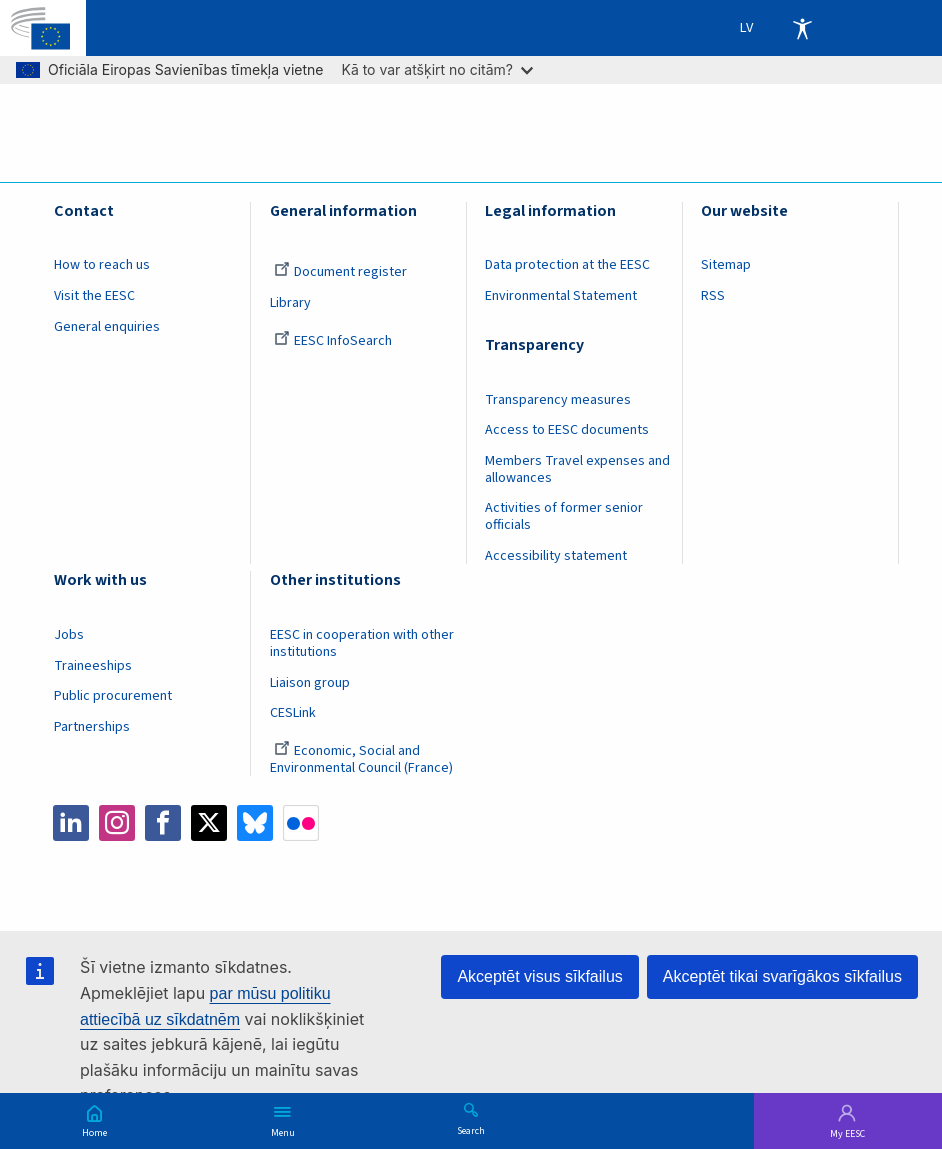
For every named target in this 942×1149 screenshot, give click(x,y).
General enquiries (107, 327)
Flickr (301, 823)
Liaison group (310, 683)
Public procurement (113, 696)
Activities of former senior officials (564, 516)
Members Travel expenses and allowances (577, 469)
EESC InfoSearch (333, 341)
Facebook (163, 823)
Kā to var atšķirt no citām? (437, 69)
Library (290, 303)
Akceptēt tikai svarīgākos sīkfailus (782, 976)
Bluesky (255, 823)
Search (471, 1130)
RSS (713, 296)
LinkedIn (71, 823)
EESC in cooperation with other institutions (362, 643)
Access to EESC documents (567, 430)
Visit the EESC (94, 296)
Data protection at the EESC (567, 265)
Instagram (117, 823)
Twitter (209, 823)
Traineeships (93, 666)
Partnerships (92, 727)
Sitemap (726, 265)
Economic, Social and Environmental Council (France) (363, 759)
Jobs (69, 635)
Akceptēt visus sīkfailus (539, 976)
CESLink (293, 713)
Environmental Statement (561, 296)
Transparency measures (558, 400)
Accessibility (802, 28)
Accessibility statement (556, 556)
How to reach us (102, 265)
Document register (340, 272)
